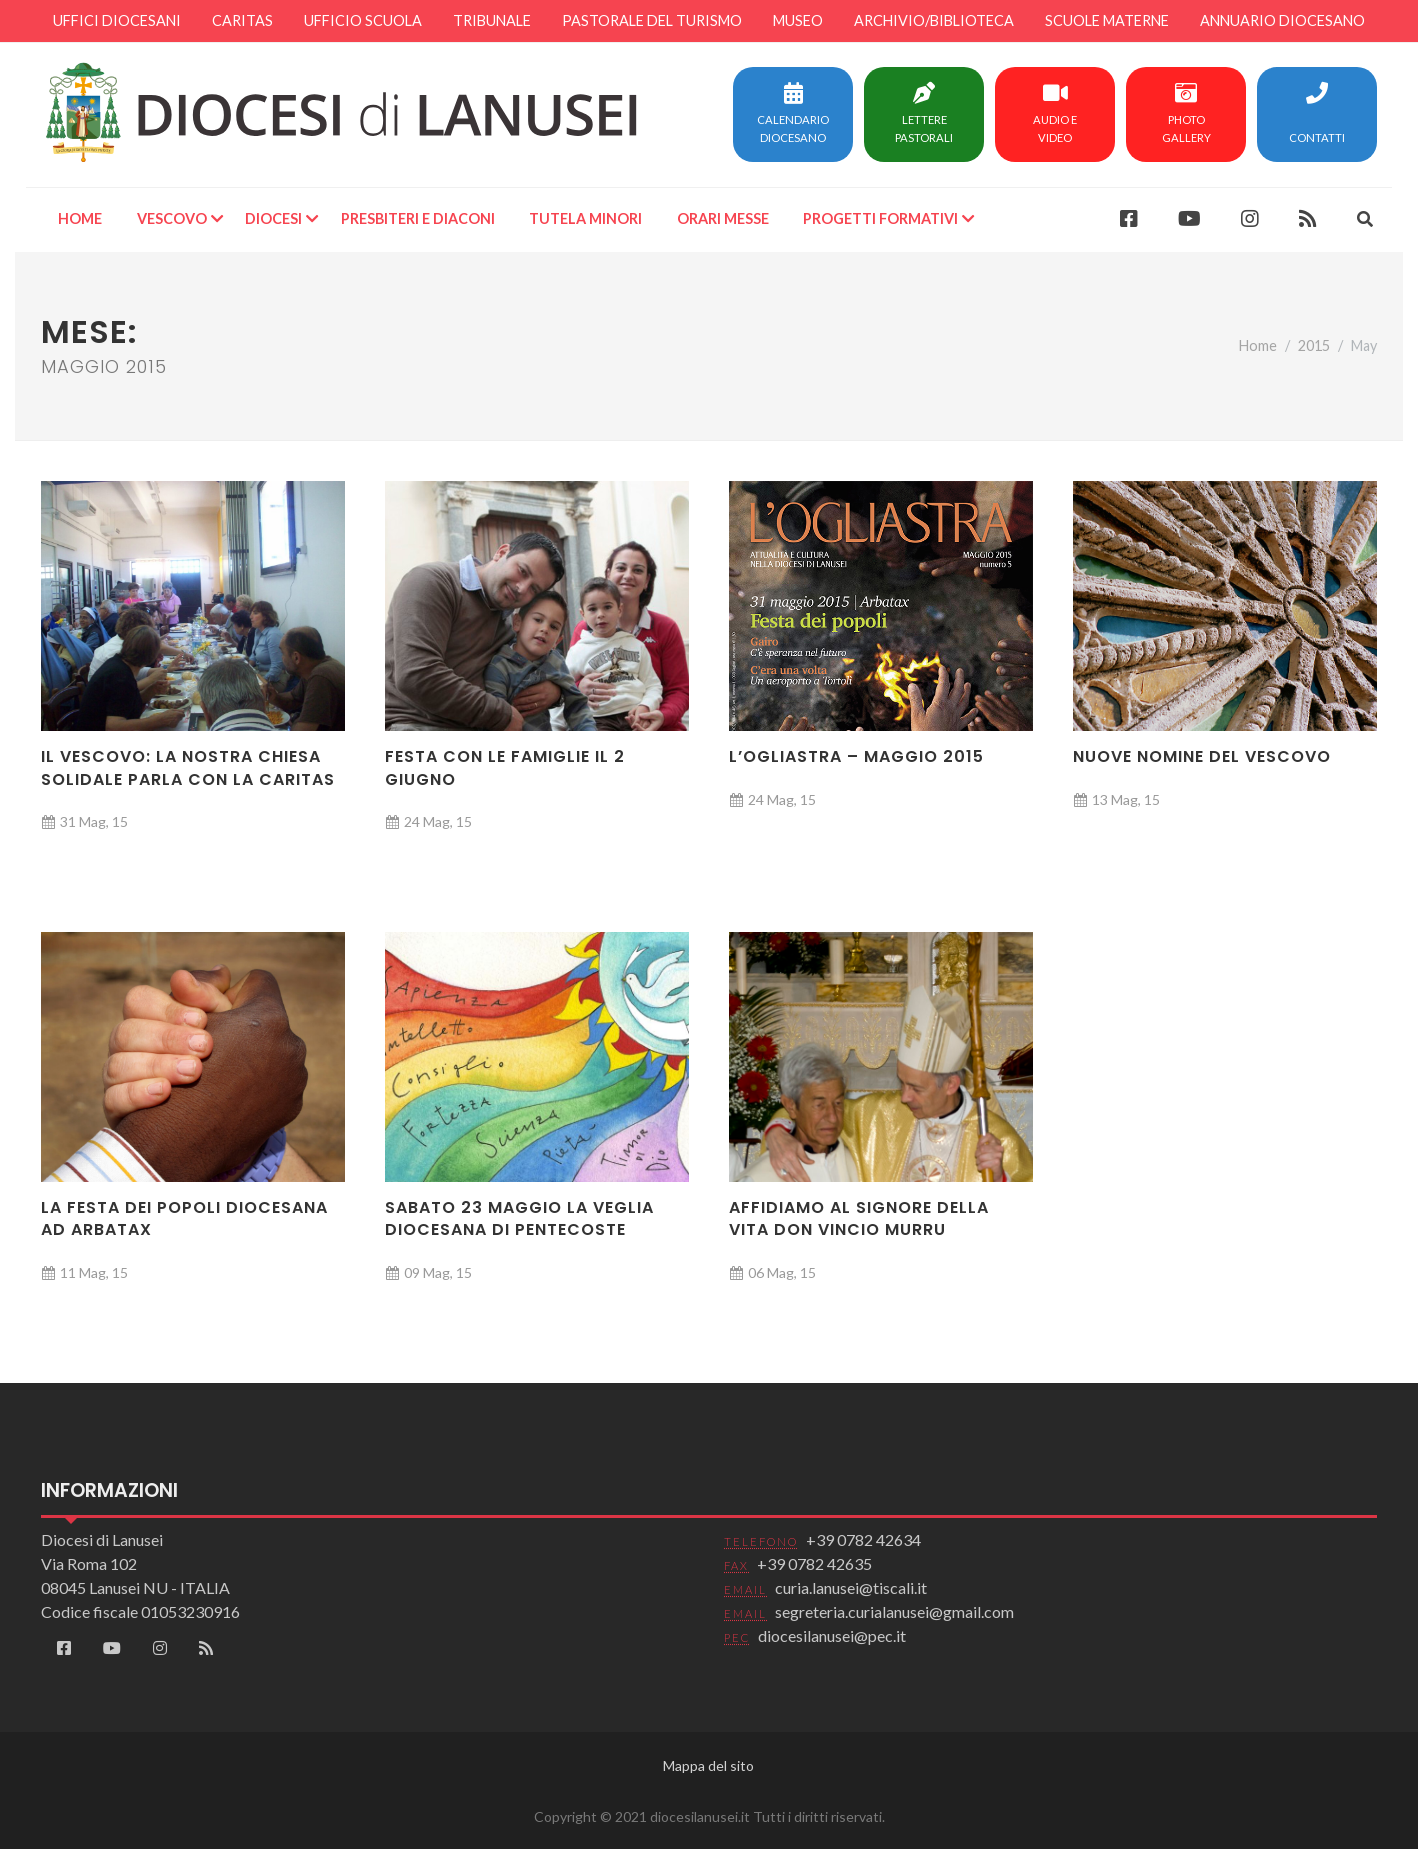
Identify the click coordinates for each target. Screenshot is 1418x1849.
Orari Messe (723, 218)
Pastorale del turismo (652, 20)
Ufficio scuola (363, 20)
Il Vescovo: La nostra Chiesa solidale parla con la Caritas (188, 767)
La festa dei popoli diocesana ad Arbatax (184, 1218)
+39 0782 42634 (863, 1539)
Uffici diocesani (117, 20)
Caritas (242, 20)
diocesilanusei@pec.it (832, 1635)
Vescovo (172, 218)
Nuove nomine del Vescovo (1202, 756)
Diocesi (273, 218)
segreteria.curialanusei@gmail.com (894, 1611)
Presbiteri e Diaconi (418, 218)
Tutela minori (585, 218)
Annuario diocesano (1282, 20)
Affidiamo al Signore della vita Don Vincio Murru (859, 1218)
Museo (798, 20)
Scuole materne (1107, 20)
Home (80, 218)
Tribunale (492, 20)
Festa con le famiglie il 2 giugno (505, 767)
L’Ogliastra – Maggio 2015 (856, 756)
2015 (1314, 345)
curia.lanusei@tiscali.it (851, 1587)
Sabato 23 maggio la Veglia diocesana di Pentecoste (519, 1218)
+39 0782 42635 (814, 1563)
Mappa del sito (708, 1765)
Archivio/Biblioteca (934, 20)
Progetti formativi (880, 218)
